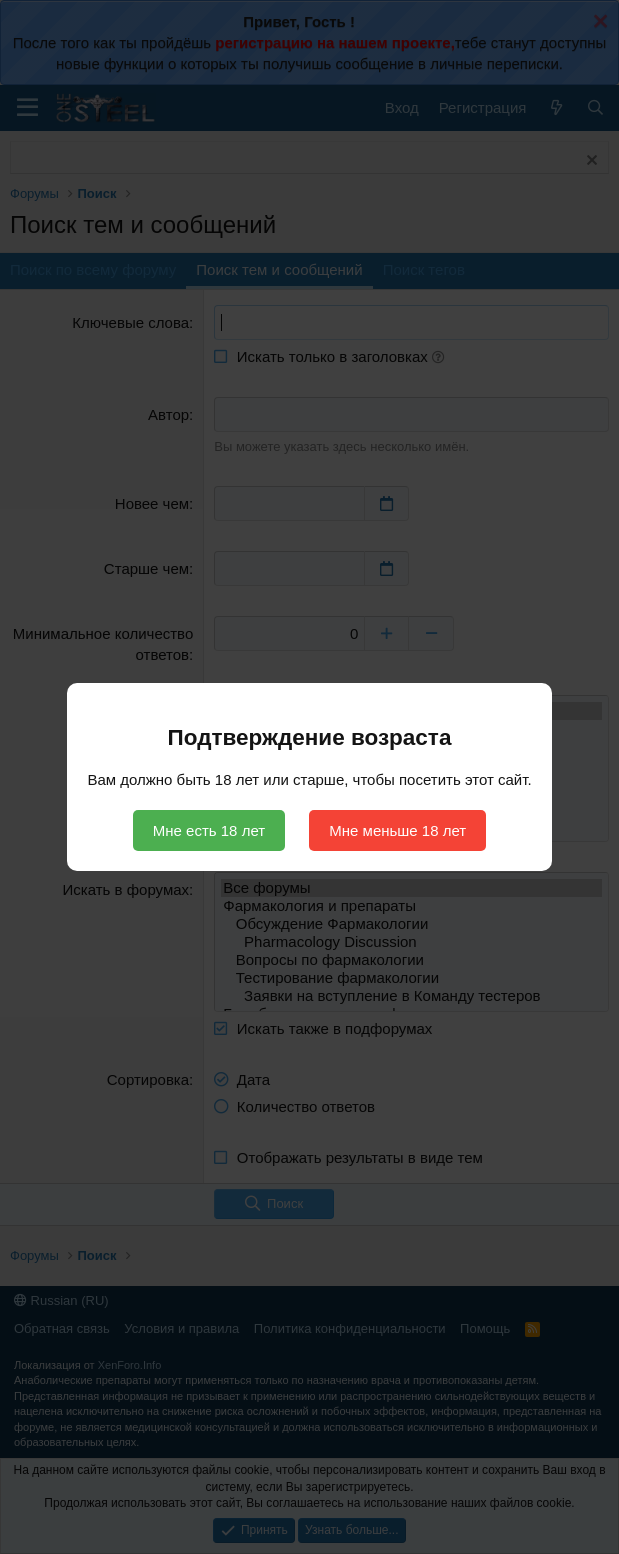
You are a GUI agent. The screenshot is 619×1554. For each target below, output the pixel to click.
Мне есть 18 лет (209, 830)
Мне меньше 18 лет (397, 830)
